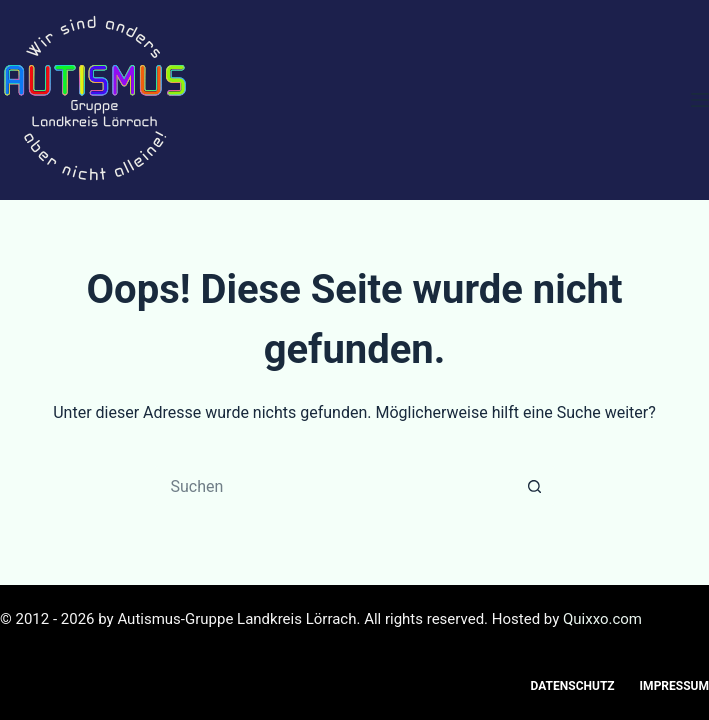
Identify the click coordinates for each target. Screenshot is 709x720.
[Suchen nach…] (335, 486)
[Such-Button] (535, 486)
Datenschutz (573, 686)
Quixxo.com (602, 619)
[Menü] (700, 100)
